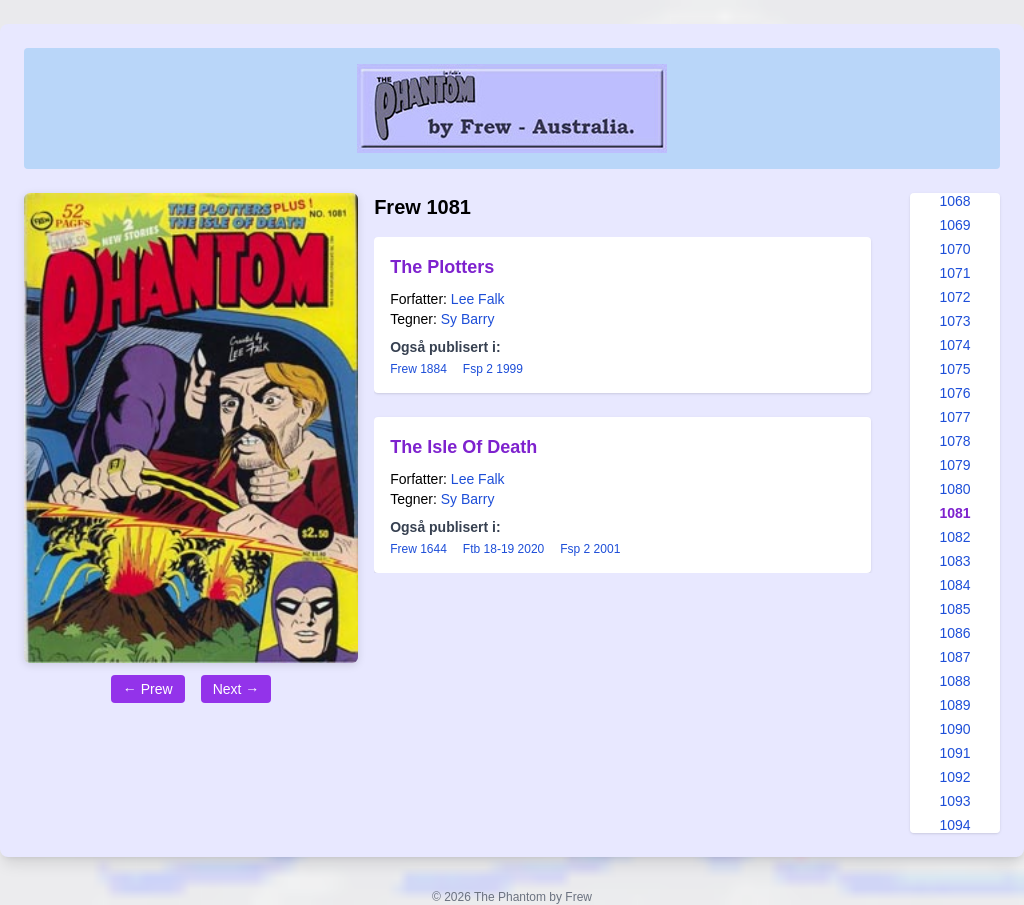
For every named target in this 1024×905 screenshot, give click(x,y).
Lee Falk (478, 299)
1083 (954, 561)
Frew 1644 (418, 549)
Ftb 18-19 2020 (503, 549)
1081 (954, 513)
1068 (954, 201)
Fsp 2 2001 (590, 549)
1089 (954, 705)
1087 (954, 657)
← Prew (148, 689)
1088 (954, 681)
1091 (954, 753)
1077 (954, 417)
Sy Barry (468, 319)
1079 (954, 465)
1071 (954, 273)
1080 (954, 489)
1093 (954, 801)
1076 (954, 393)
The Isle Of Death (463, 447)
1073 (954, 321)
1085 (954, 609)
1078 (954, 441)
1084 (954, 585)
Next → (236, 689)
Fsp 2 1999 (493, 369)
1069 (954, 225)
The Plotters (442, 267)
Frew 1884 (418, 369)
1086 (954, 633)
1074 (954, 345)
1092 (954, 777)
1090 (954, 729)
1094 (954, 825)
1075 (954, 369)
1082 (954, 537)
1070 (954, 249)
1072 (954, 297)
